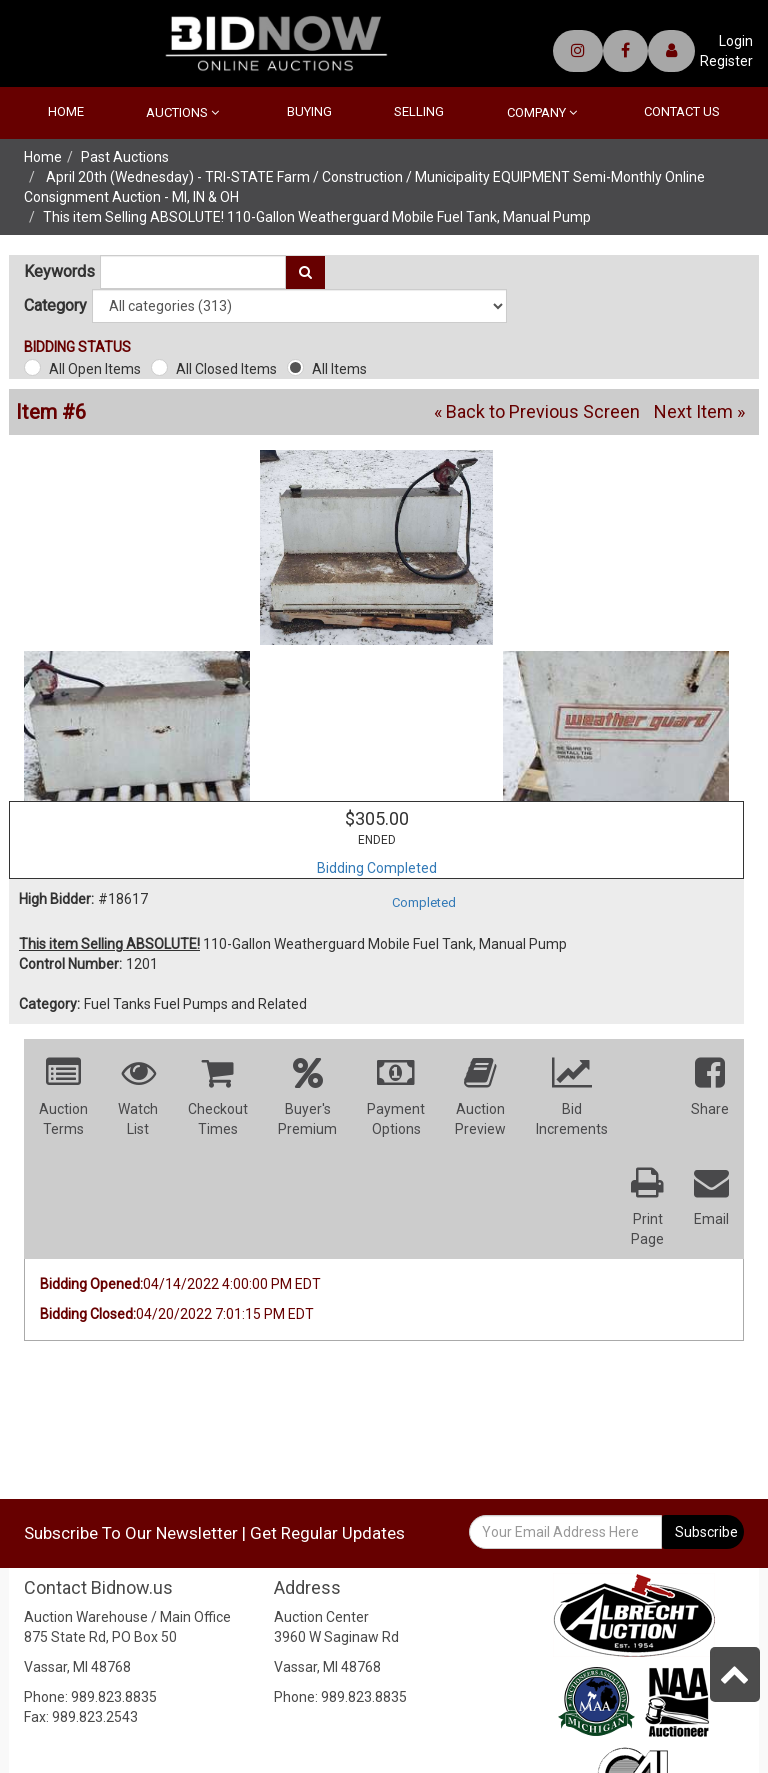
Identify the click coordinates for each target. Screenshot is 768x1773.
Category (55, 306)
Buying (309, 111)
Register (726, 61)
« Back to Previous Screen (537, 411)
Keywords (59, 272)
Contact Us (682, 111)
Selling (419, 111)
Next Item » (699, 411)
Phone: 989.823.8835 (90, 1697)
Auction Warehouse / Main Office (127, 1617)
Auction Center (321, 1617)
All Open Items (95, 369)
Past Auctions (125, 157)
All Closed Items (226, 369)
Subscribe (706, 1532)
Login (736, 41)
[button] (710, 1094)
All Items (339, 369)
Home (66, 111)
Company (542, 112)
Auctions (182, 112)
